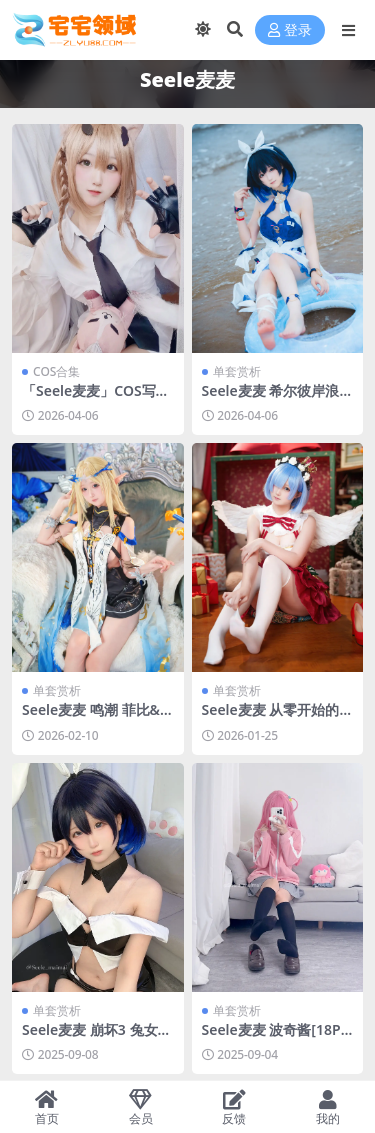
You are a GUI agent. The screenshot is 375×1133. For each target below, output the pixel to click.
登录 (290, 30)
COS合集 (56, 371)
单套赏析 (237, 371)
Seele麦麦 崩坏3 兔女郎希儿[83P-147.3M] (97, 1038)
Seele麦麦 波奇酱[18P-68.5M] (274, 1038)
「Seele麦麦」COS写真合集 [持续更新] (96, 399)
